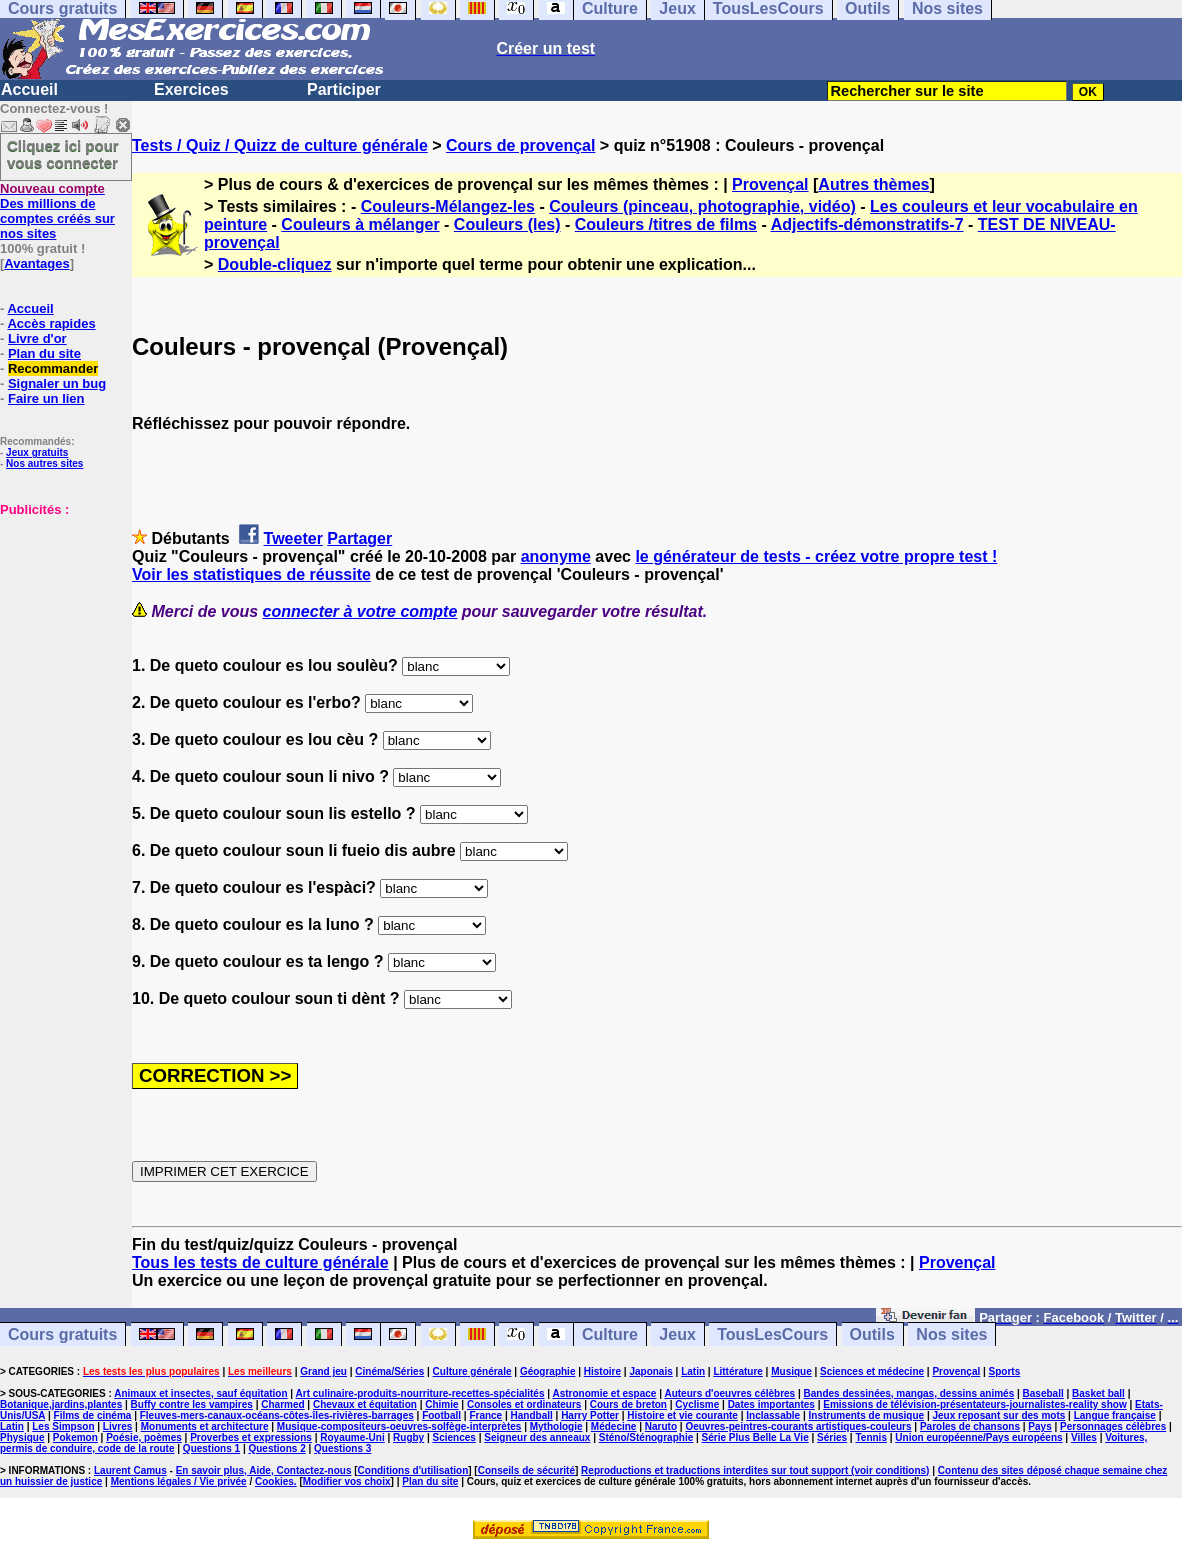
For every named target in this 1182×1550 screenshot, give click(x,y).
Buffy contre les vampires (192, 1404)
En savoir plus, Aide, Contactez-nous (264, 1470)
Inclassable (773, 1415)
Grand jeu (323, 1371)
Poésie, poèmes (144, 1437)
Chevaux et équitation (365, 1404)
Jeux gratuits (37, 452)
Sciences (454, 1437)
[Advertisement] (60, 617)
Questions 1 (211, 1448)
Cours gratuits (62, 1334)
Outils (872, 1334)
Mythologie (556, 1426)
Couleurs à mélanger (360, 224)
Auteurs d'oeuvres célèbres (729, 1393)
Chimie (441, 1404)
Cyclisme (697, 1404)
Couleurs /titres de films (666, 224)
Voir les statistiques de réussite (251, 574)
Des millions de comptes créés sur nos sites (57, 211)
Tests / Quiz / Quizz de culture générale (280, 145)
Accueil (29, 89)
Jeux (677, 1334)
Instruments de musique (867, 1415)
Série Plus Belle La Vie (755, 1437)
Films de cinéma (93, 1415)
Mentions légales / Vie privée (179, 1481)
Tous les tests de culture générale (260, 1262)
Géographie (548, 1371)
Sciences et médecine (872, 1371)
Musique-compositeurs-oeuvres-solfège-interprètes (399, 1426)
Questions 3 (342, 1448)
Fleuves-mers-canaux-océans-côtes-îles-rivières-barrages (277, 1415)
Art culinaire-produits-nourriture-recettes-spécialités (420, 1393)
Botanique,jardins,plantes (61, 1404)
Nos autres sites (44, 463)
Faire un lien (46, 398)
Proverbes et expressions (251, 1437)
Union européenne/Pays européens (978, 1437)
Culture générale (472, 1371)
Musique (791, 1371)
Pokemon (75, 1437)
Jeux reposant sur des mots (998, 1415)
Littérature (737, 1371)
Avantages (36, 263)
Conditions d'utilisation (413, 1470)
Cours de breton (628, 1404)
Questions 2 (276, 1448)
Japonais (650, 1371)
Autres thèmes (873, 184)
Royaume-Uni (352, 1437)
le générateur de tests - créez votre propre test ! (816, 556)
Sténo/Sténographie (646, 1437)
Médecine (614, 1426)
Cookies (274, 1481)
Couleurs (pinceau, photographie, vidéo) (702, 206)
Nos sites (951, 1334)
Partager (359, 538)
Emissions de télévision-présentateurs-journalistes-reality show (974, 1404)
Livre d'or (37, 338)
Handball (532, 1415)
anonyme (556, 556)
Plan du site (44, 353)
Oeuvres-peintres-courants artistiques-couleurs (798, 1426)
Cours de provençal (520, 145)
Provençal (770, 184)
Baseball (1043, 1393)
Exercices (191, 89)
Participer (344, 89)
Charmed (282, 1404)
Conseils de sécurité (526, 1470)
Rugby (408, 1437)
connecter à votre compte (360, 611)
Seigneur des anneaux (537, 1437)
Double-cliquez (275, 264)
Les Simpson (63, 1426)
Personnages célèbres (1113, 1426)
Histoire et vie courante (682, 1415)
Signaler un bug (57, 383)
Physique (22, 1437)
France (485, 1415)
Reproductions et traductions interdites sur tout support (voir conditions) (755, 1470)
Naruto (661, 1426)
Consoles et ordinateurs (524, 1404)
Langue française (1115, 1415)
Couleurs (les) (507, 224)
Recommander (53, 368)
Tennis (870, 1437)
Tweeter (293, 538)
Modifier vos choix (347, 1481)
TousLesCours (772, 1334)
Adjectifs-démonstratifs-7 (867, 224)
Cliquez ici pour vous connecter (63, 154)
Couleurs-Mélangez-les (448, 206)
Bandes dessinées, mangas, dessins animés (909, 1393)
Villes (1084, 1437)
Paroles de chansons (970, 1426)
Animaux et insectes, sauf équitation (200, 1393)
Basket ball (1098, 1393)
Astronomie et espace (604, 1393)
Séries (832, 1437)
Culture (610, 1334)
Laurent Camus (130, 1470)
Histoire (602, 1371)
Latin (693, 1371)
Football (441, 1415)
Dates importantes (771, 1404)
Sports (1005, 1371)
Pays (1039, 1426)
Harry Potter (590, 1415)
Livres (117, 1426)
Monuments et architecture (205, 1426)
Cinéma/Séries (389, 1371)
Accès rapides (51, 323)
